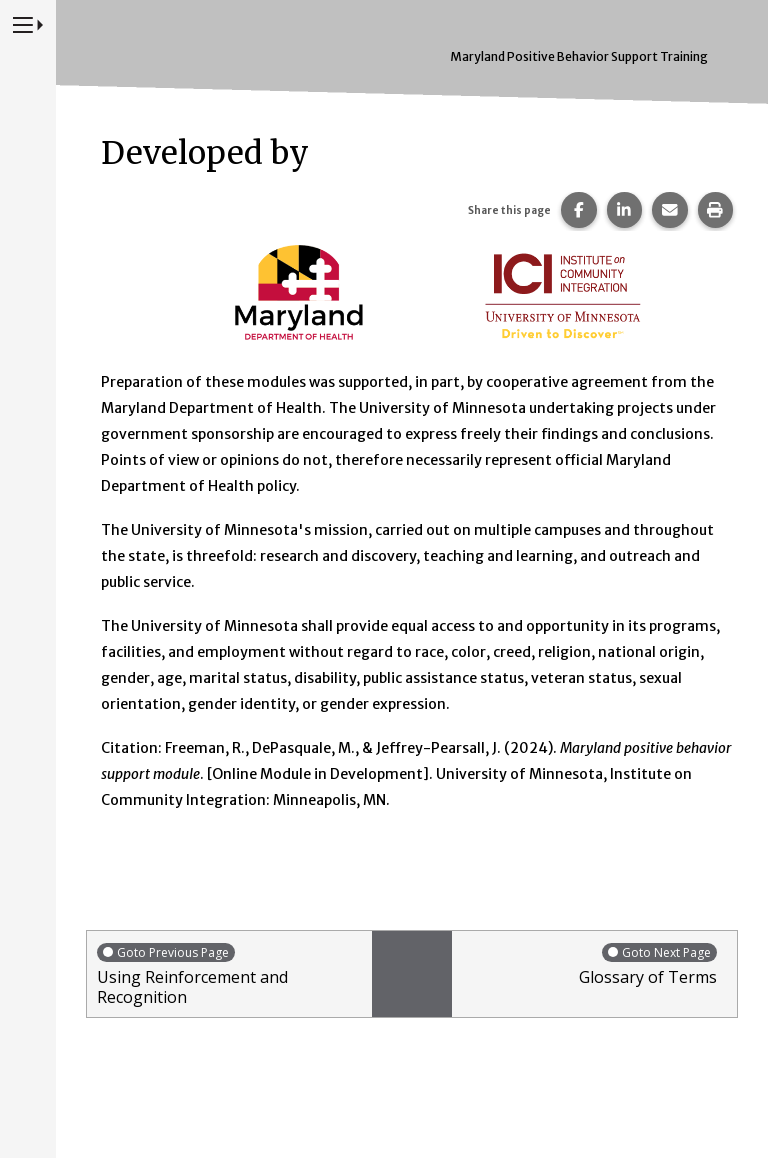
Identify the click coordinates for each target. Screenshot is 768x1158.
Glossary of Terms (589, 964)
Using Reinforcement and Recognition (229, 974)
